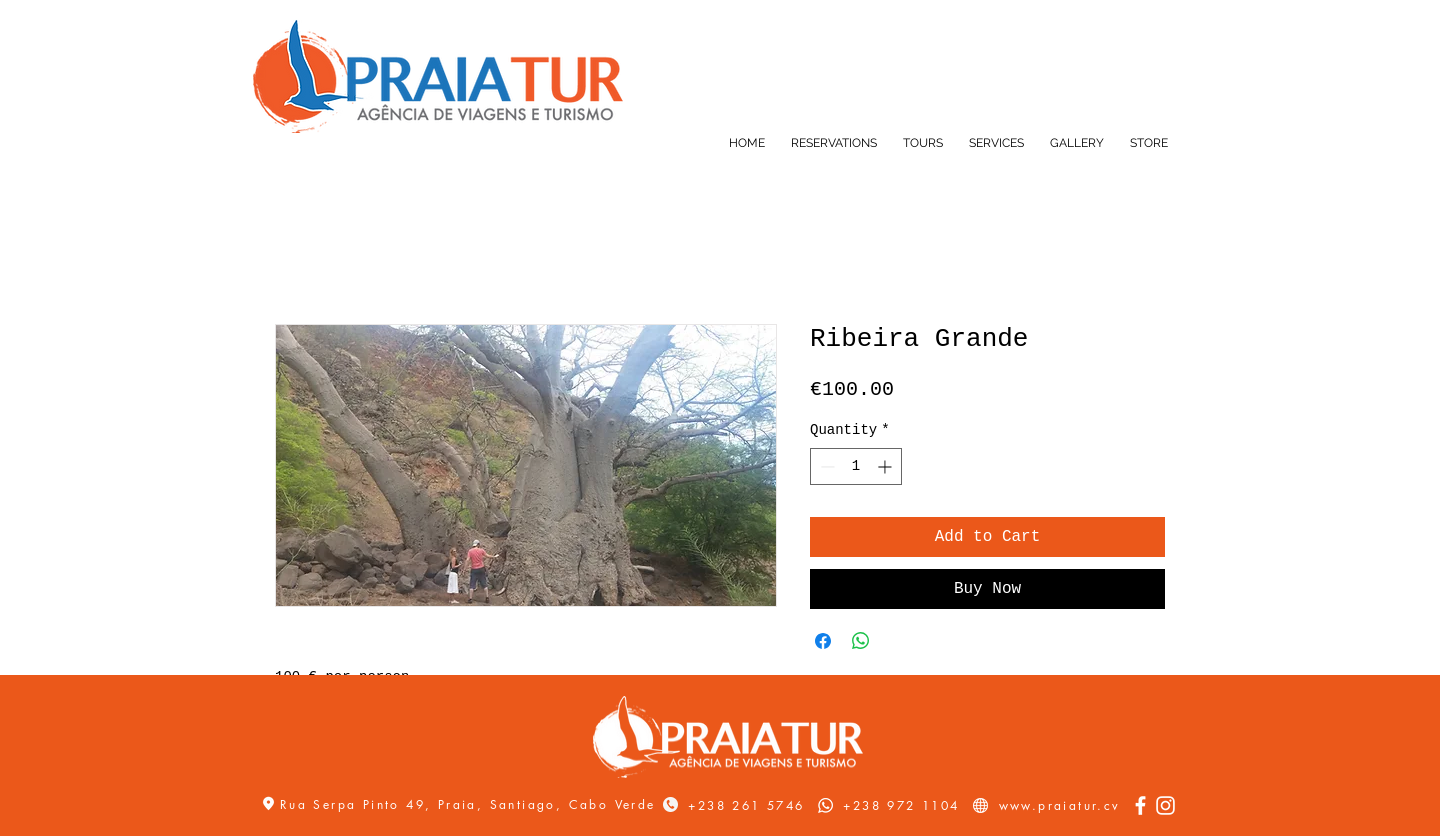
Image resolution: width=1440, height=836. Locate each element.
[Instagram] (1165, 805)
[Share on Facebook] (823, 641)
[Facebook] (1140, 805)
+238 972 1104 (901, 805)
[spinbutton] (856, 466)
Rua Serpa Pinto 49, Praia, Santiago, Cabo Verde (471, 804)
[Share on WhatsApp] (861, 641)
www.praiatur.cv (1060, 805)
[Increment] (886, 466)
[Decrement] (825, 466)
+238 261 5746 (746, 805)
